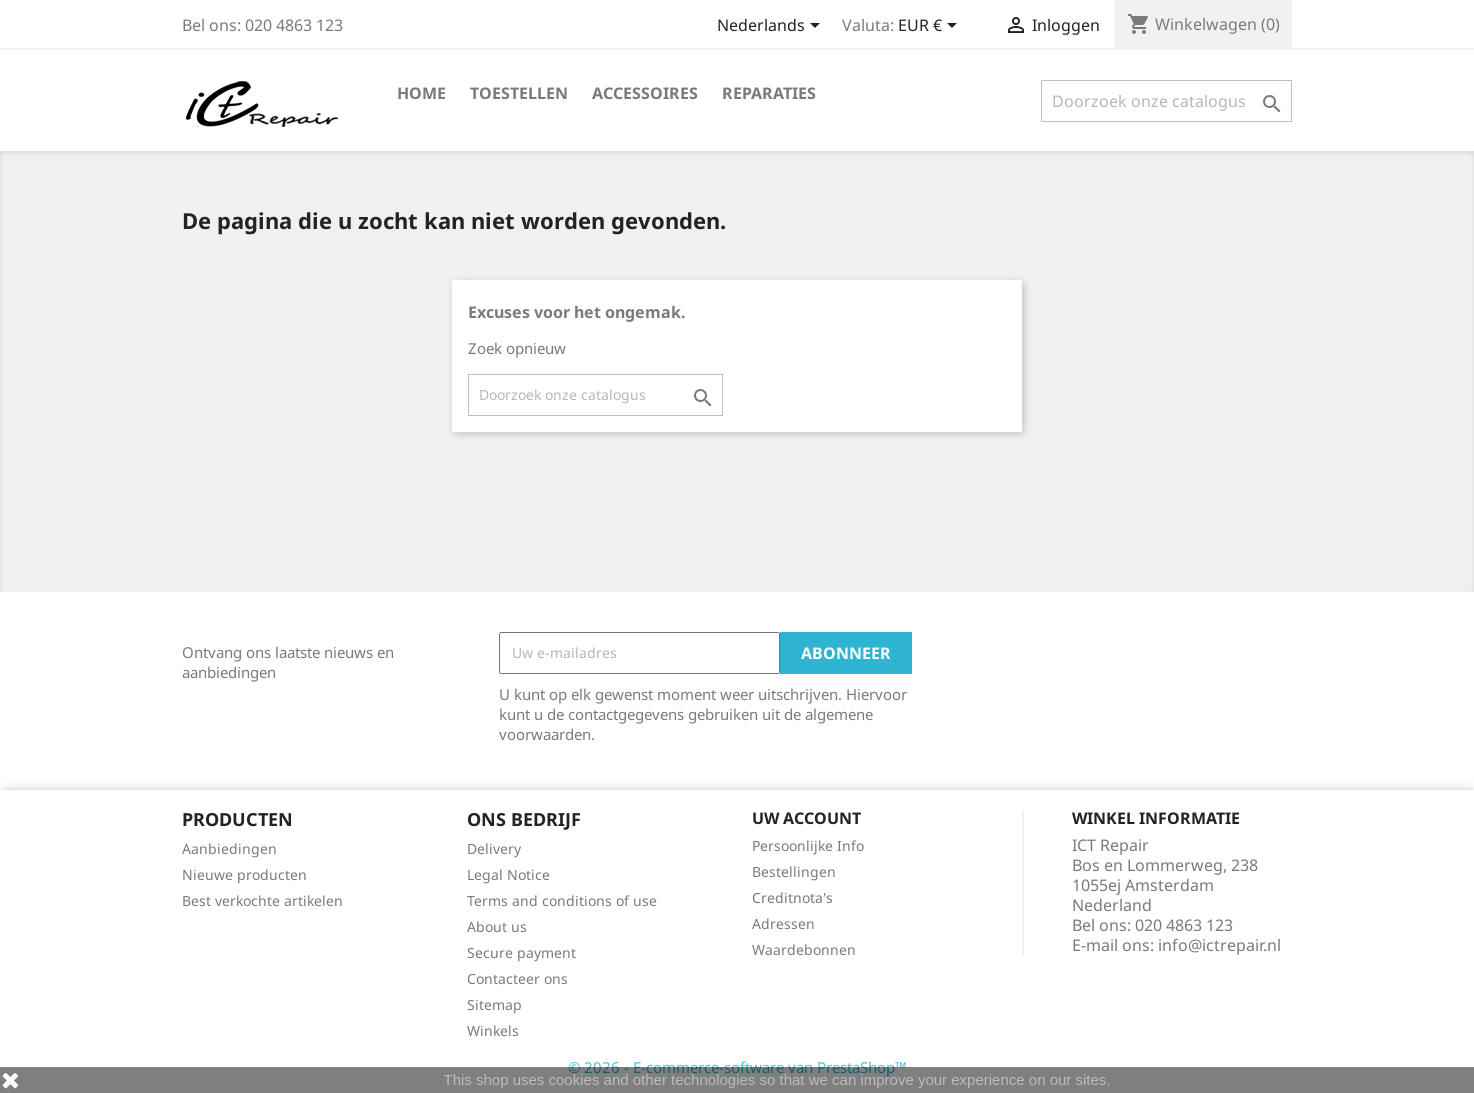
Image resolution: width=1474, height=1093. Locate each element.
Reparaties (769, 93)
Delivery (494, 848)
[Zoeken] (1166, 101)
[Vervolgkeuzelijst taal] (772, 27)
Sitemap (494, 1004)
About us (497, 926)
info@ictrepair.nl (1219, 945)
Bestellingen (794, 871)
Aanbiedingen (229, 848)
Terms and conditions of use (562, 900)
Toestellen (519, 93)
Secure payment (521, 952)
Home (421, 93)
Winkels (493, 1030)
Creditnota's (792, 897)
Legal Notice (508, 874)
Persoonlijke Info (808, 845)
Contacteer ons (517, 978)
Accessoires (645, 93)
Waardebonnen (804, 949)
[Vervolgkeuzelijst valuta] (931, 27)
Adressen (783, 923)
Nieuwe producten (244, 874)
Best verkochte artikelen (262, 900)
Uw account (806, 818)
